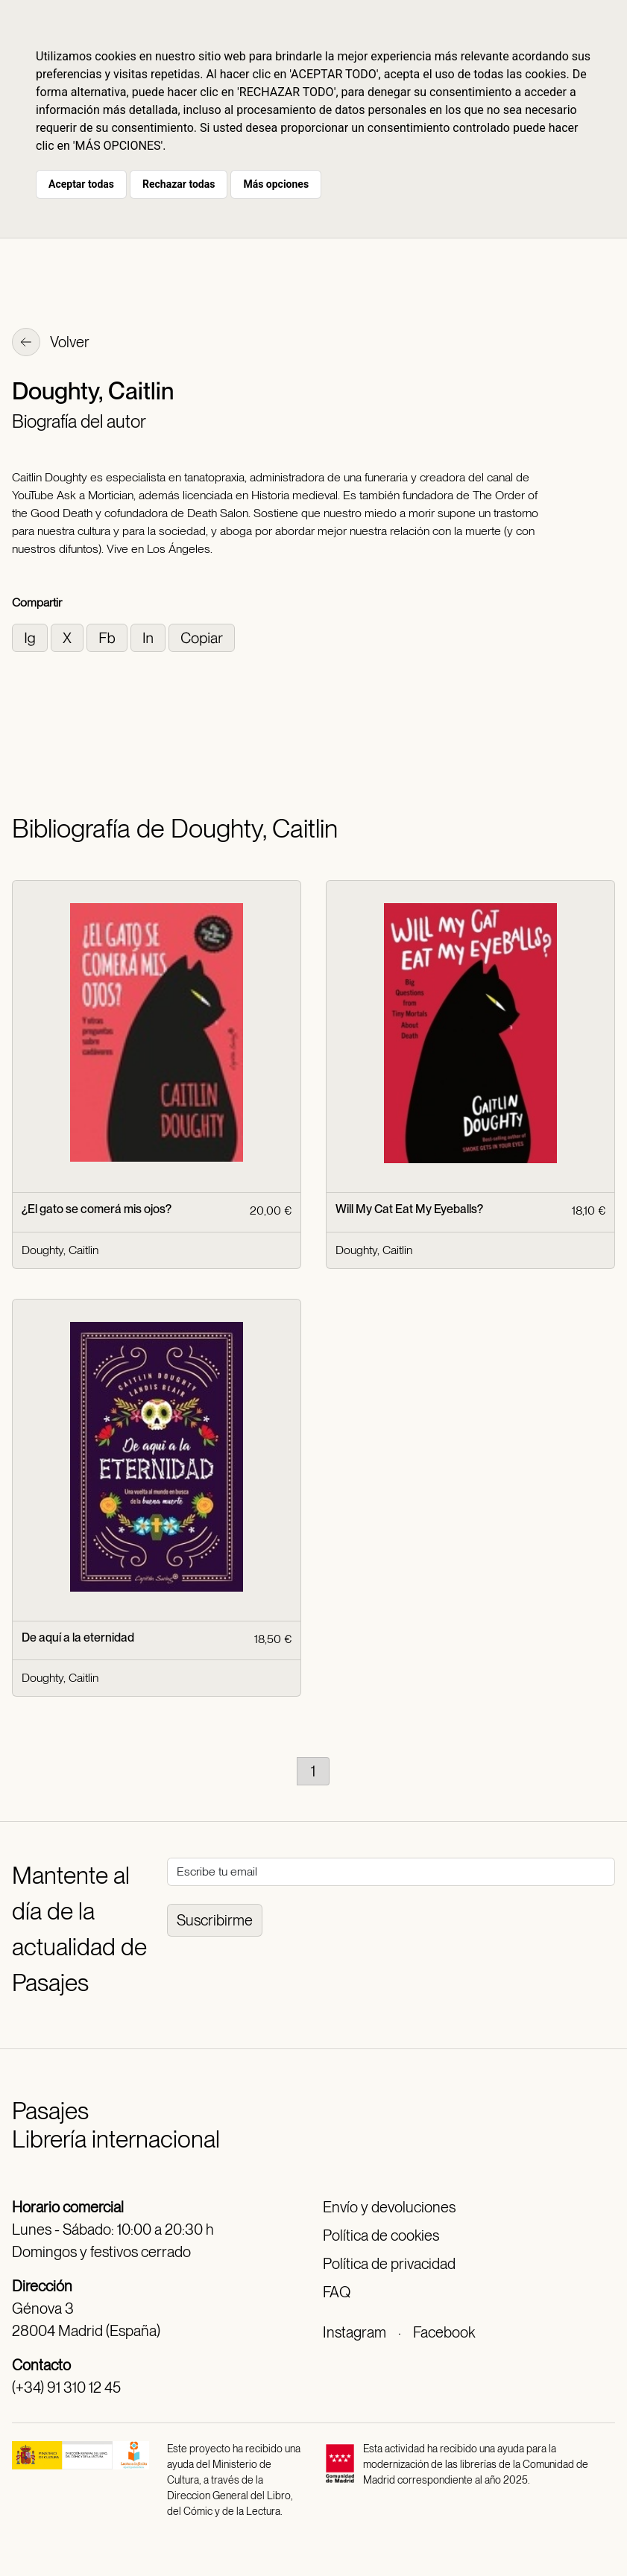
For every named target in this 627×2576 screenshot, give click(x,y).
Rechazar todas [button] (178, 184)
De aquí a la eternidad (78, 1637)
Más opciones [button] (276, 184)
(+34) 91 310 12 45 (66, 2387)
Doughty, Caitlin (60, 1250)
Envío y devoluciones (389, 2207)
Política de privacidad (389, 2264)
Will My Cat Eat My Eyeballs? (409, 1209)
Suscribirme (215, 1920)
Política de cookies (381, 2235)
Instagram (354, 2332)
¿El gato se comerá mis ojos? (96, 1209)
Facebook (444, 2332)
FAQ (336, 2292)
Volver (50, 343)
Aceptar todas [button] (81, 184)
